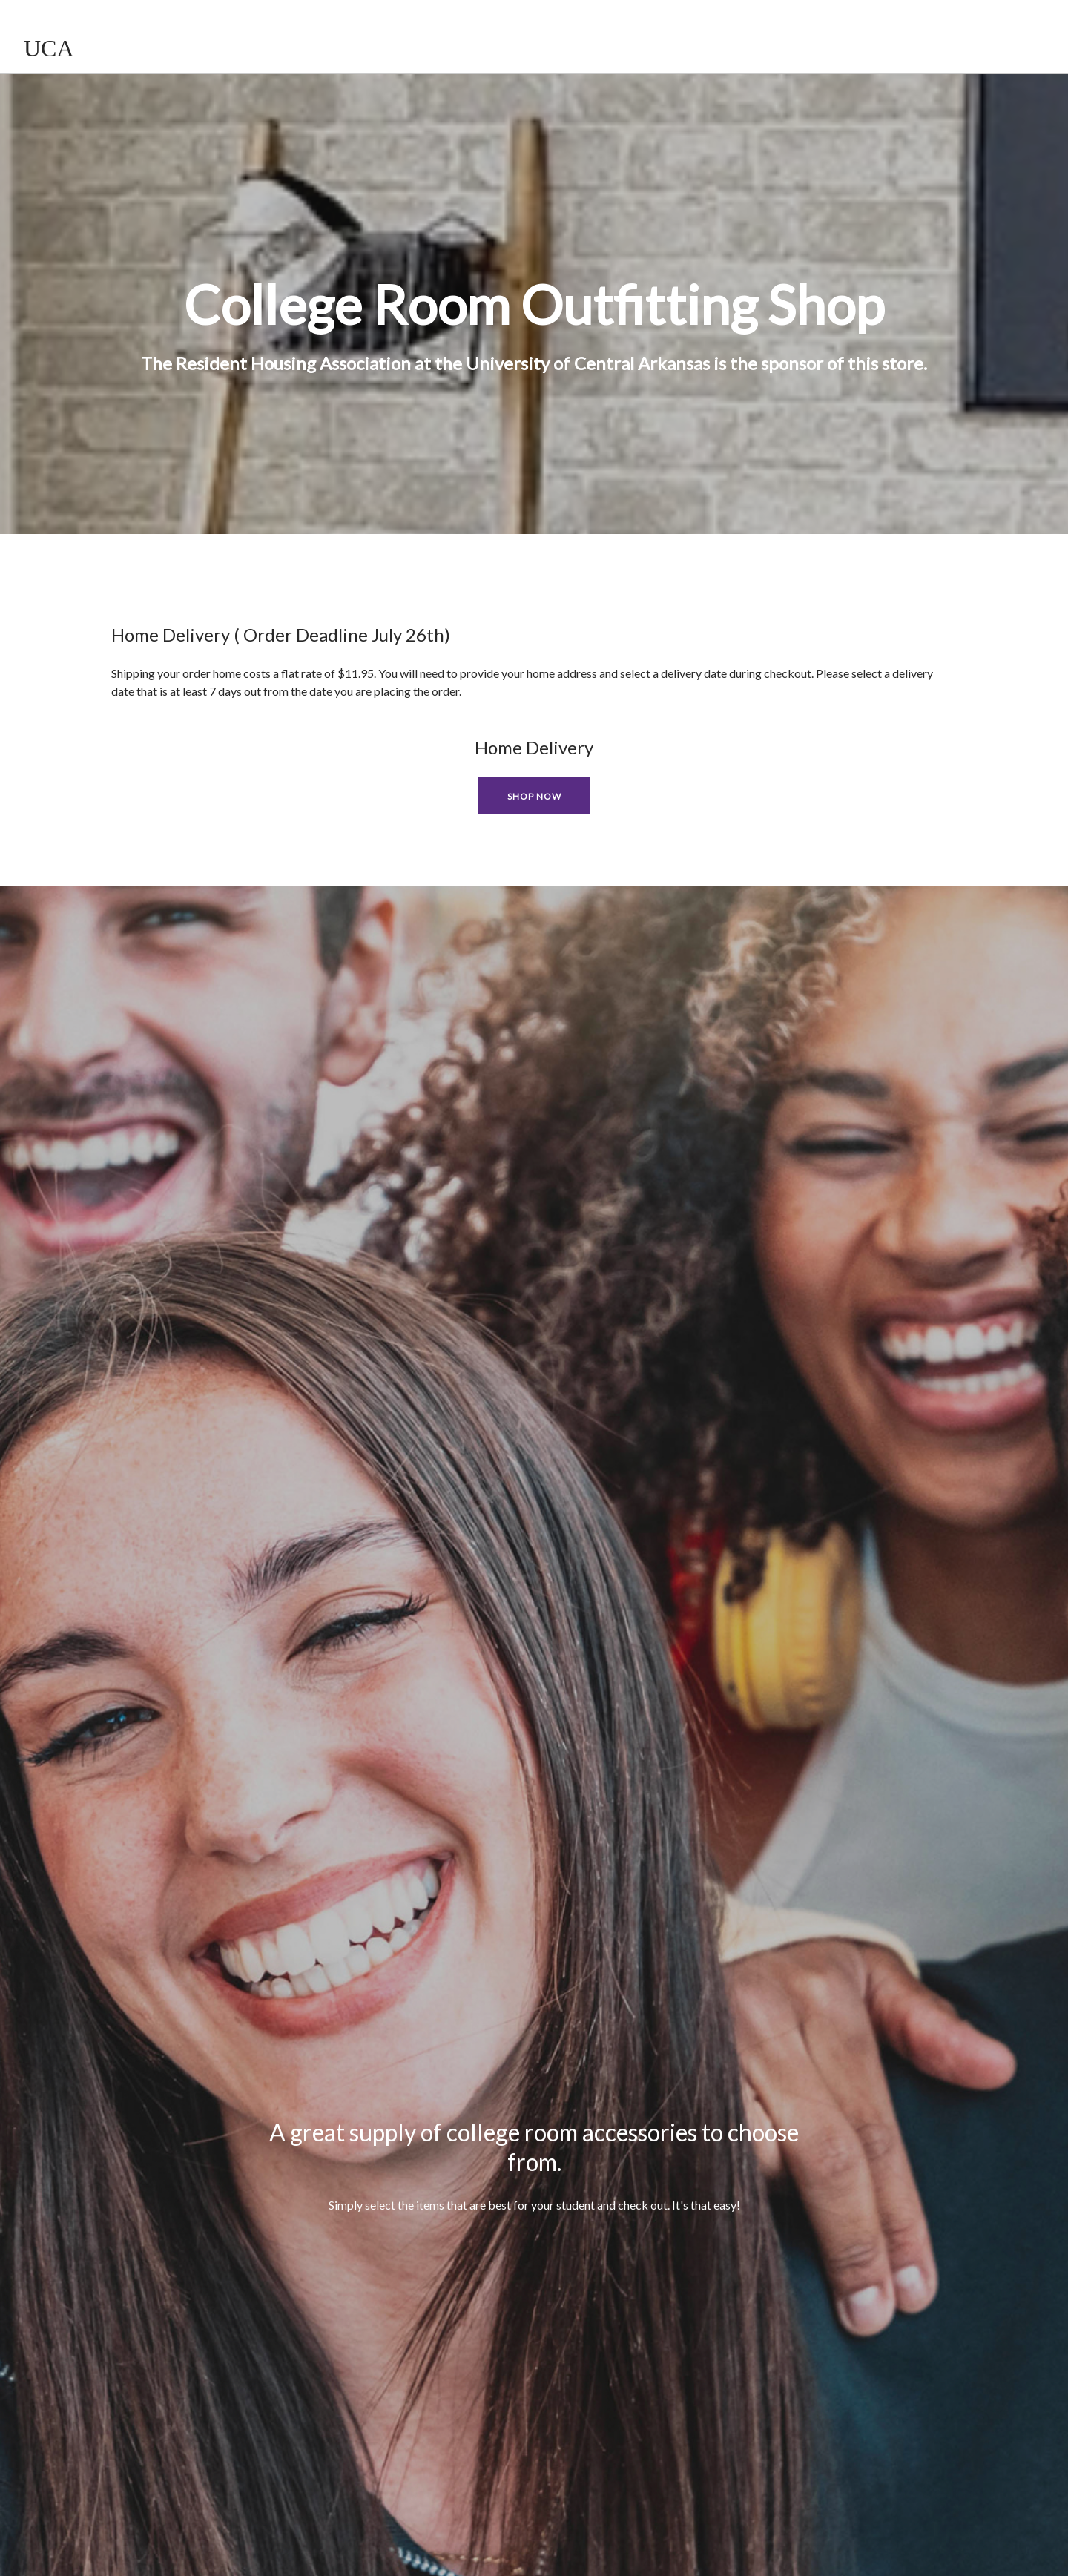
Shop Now (534, 796)
